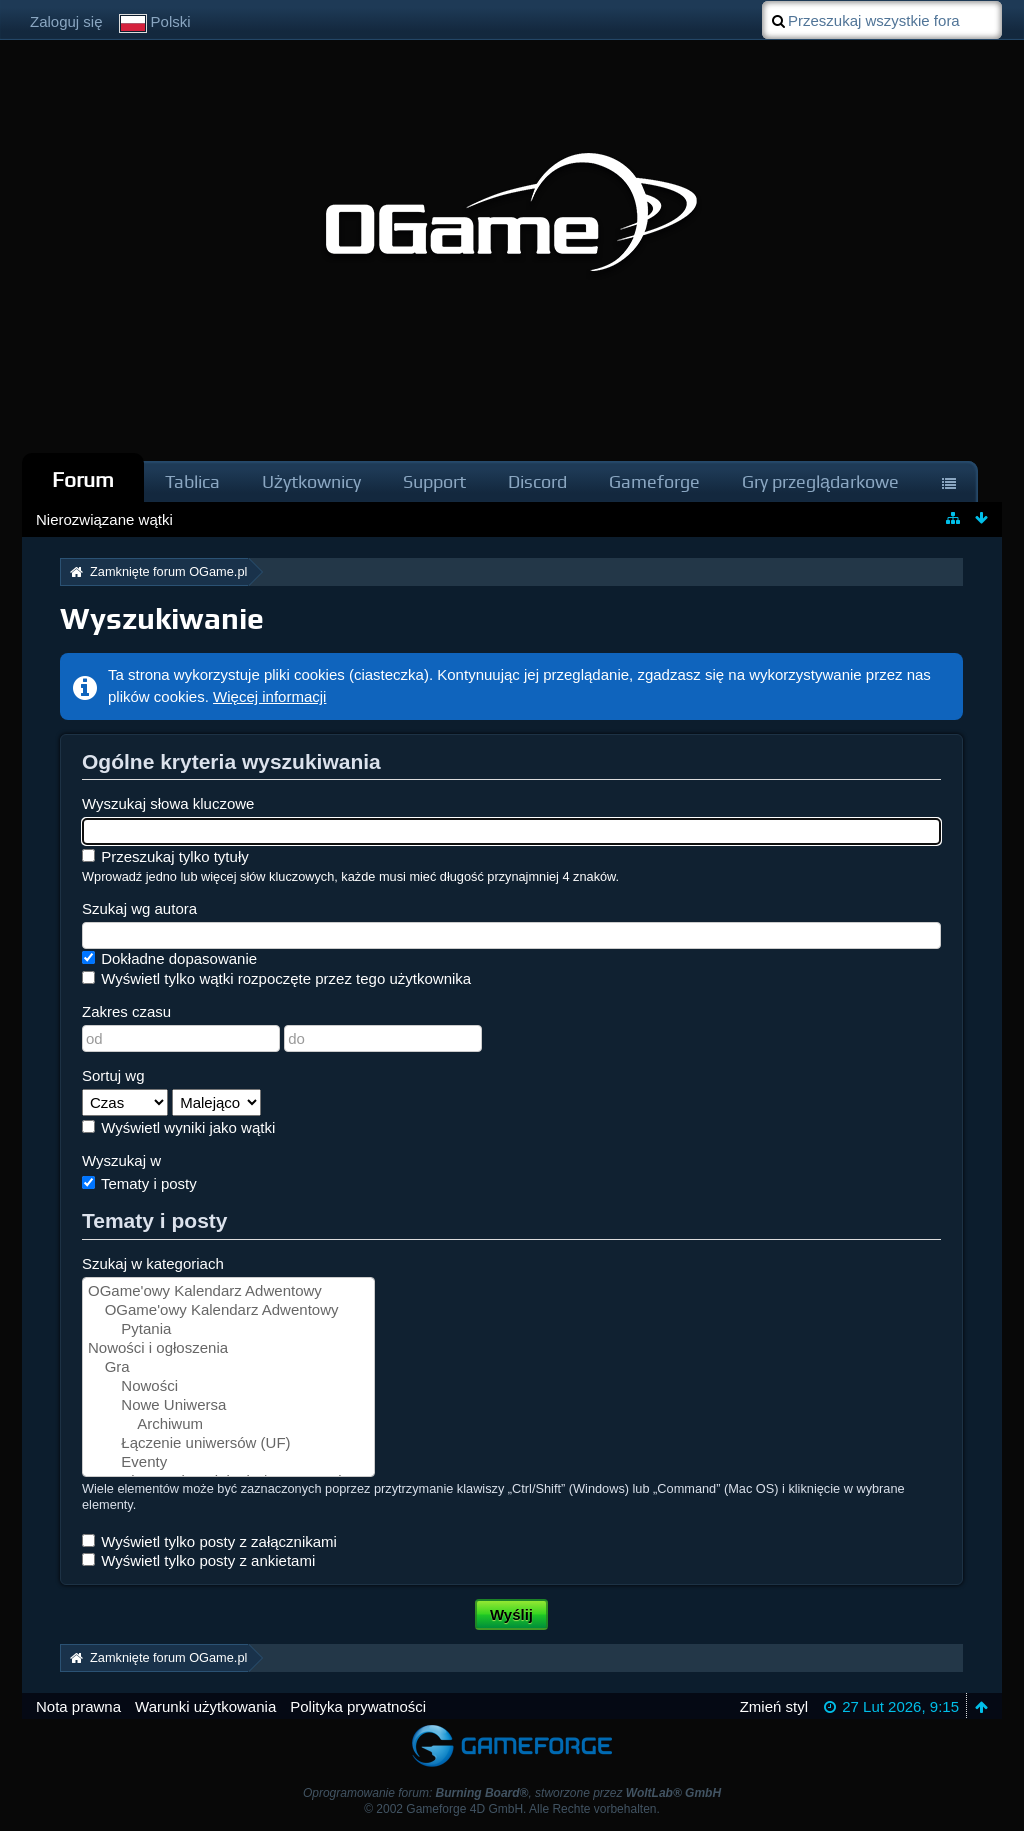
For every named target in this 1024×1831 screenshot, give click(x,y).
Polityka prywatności (358, 1706)
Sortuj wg (113, 1075)
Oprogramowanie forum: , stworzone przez (512, 1793)
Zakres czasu (126, 1011)
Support (434, 481)
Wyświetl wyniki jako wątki (178, 1127)
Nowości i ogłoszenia (228, 1348)
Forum (83, 479)
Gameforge (654, 481)
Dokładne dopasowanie (169, 958)
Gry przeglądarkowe (820, 481)
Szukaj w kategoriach (153, 1263)
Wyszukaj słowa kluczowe (168, 803)
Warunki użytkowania (205, 1706)
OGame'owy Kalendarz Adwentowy (228, 1291)
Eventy (228, 1462)
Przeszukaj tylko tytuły (165, 856)
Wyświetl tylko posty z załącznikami (209, 1541)
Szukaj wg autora (139, 908)
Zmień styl (774, 1706)
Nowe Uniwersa (228, 1405)
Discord (537, 481)
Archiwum (228, 1424)
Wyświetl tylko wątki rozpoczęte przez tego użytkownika (276, 978)
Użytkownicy (311, 481)
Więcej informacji (269, 696)
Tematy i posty (139, 1183)
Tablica (192, 481)
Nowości (228, 1386)
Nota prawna (78, 1706)
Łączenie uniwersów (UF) (228, 1443)
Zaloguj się (66, 21)
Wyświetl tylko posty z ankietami (198, 1560)
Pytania (228, 1329)
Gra (228, 1367)
